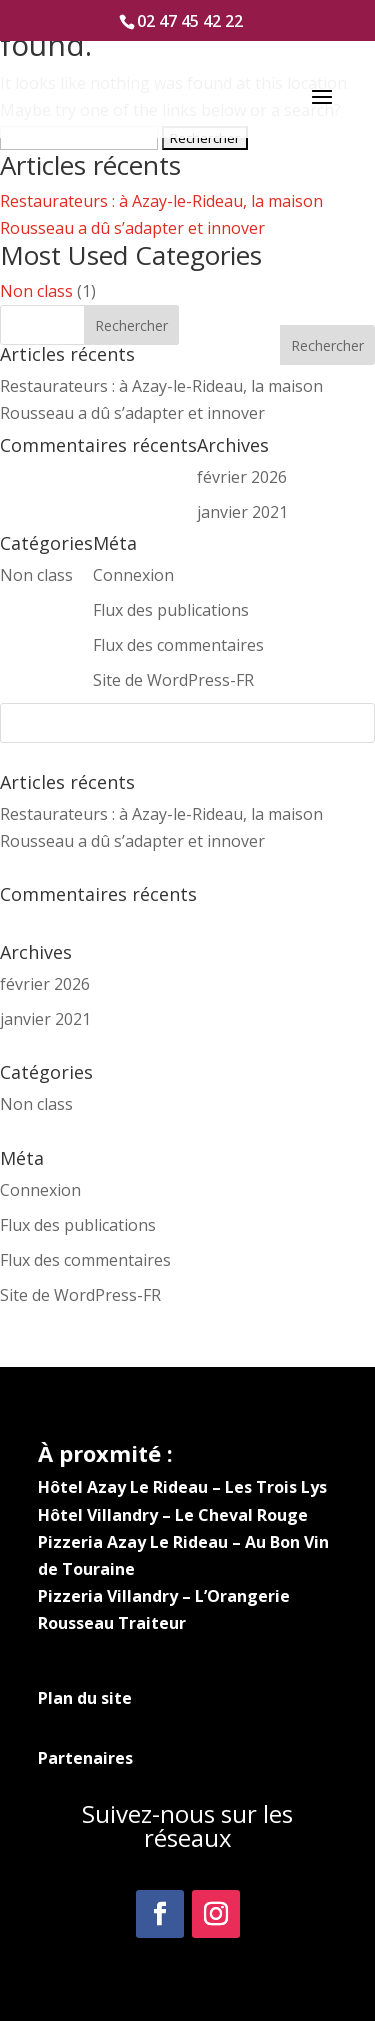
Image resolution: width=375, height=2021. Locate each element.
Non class (36, 291)
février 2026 (45, 984)
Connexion (40, 1190)
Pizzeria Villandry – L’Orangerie (164, 1596)
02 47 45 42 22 (190, 21)
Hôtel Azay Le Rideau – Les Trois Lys (182, 1487)
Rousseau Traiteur (112, 1623)
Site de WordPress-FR (80, 1295)
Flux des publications (78, 1225)
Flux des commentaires (85, 1260)
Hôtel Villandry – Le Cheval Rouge (173, 1515)
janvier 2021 (45, 1019)
